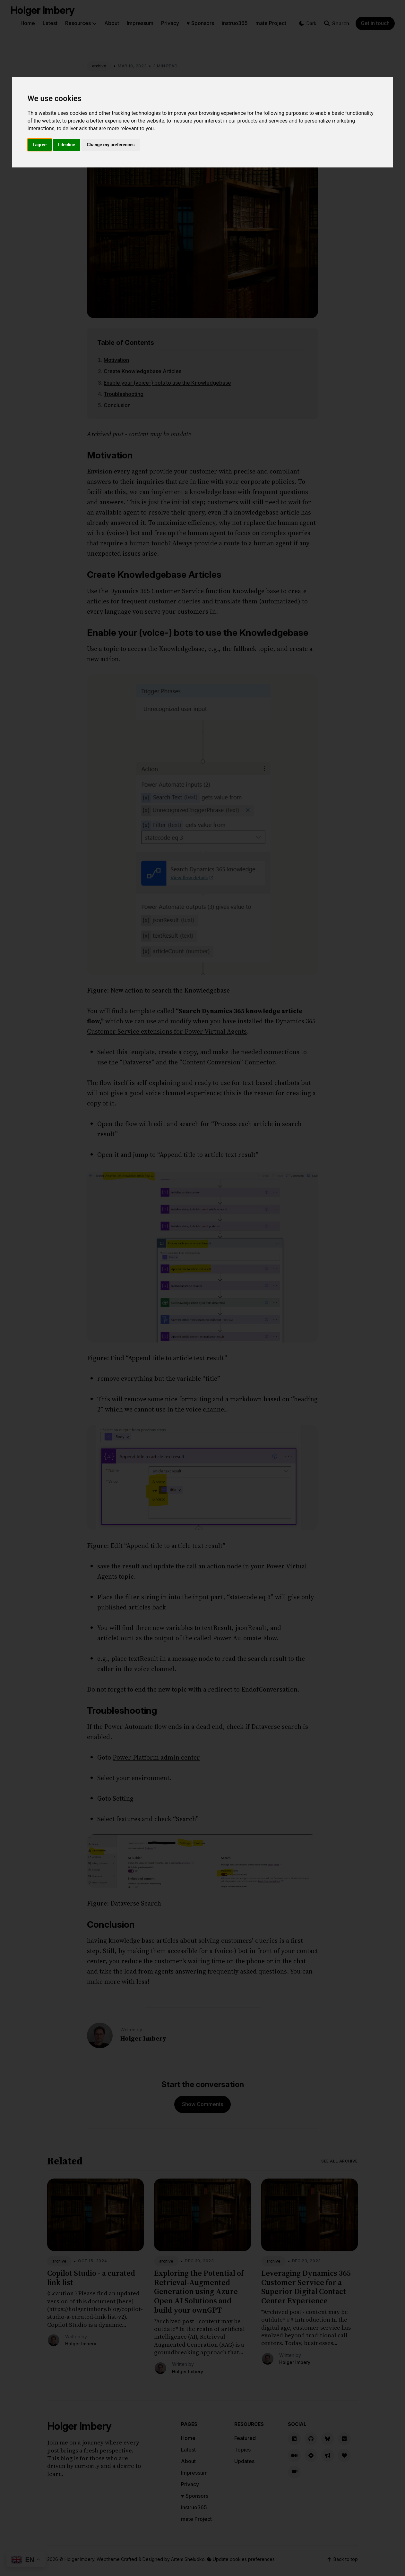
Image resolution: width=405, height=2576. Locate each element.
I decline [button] (66, 144)
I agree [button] (40, 144)
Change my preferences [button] (110, 144)
